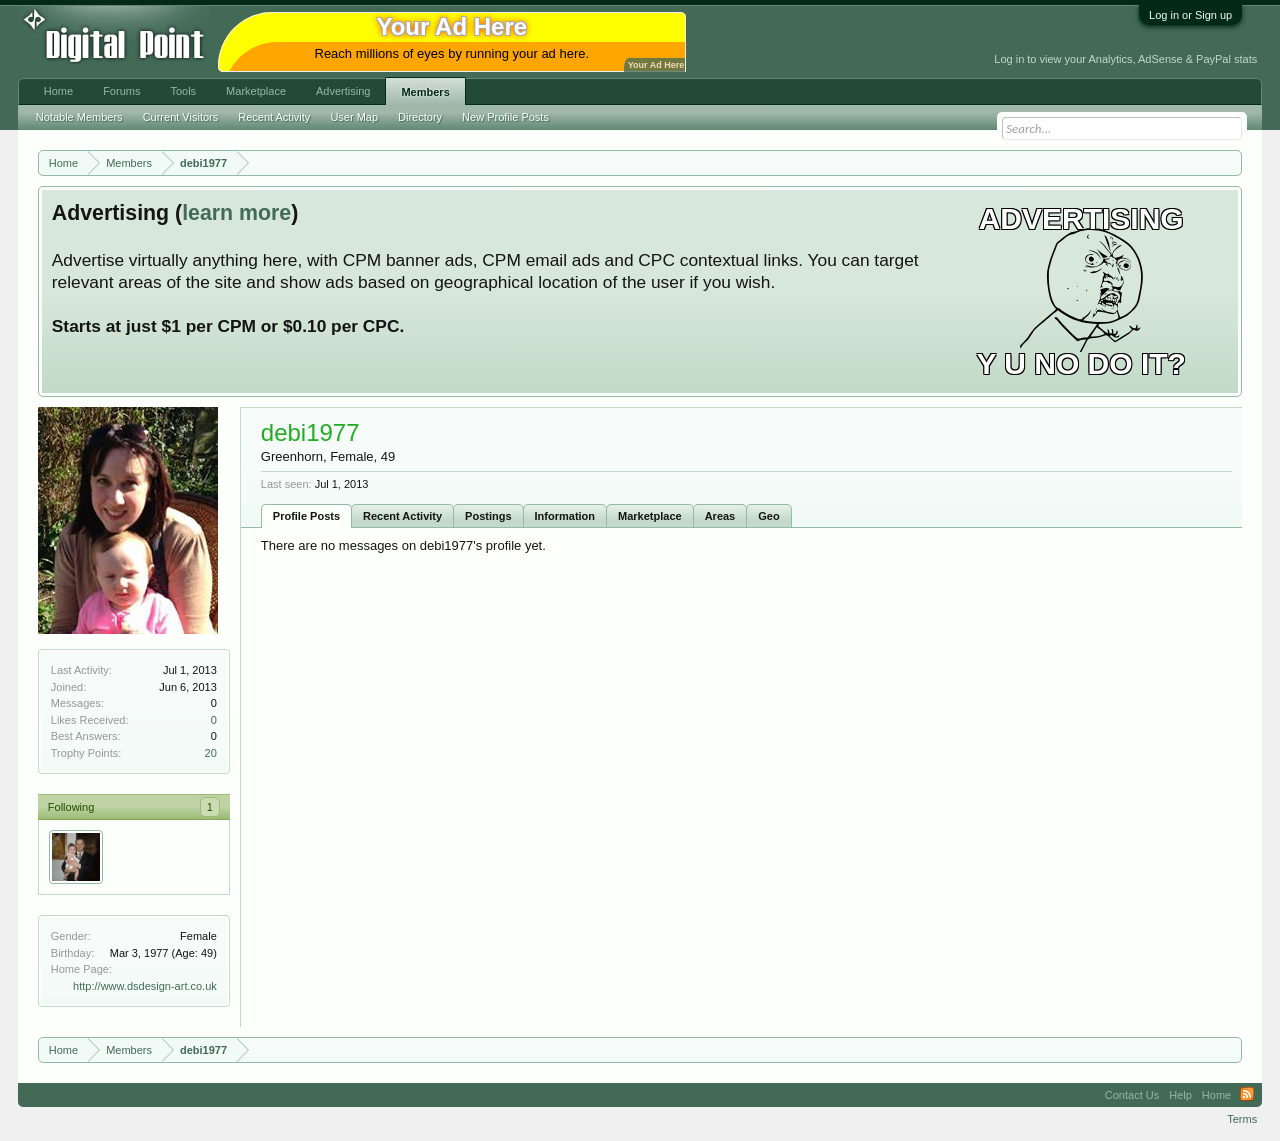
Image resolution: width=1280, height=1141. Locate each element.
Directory (420, 117)
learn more (236, 213)
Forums (121, 91)
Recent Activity (402, 516)
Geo (768, 516)
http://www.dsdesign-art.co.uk (145, 986)
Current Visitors (181, 117)
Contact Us (1132, 1095)
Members (425, 92)
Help (1180, 1095)
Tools (183, 91)
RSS (1247, 1095)
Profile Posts (306, 516)
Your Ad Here (656, 65)
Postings (488, 516)
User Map (354, 117)
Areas (720, 516)
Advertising (343, 91)
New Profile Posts (505, 117)
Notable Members (79, 117)
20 (211, 753)
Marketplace (650, 516)
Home (58, 91)
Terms (1242, 1119)
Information (565, 516)
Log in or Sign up (1190, 15)
